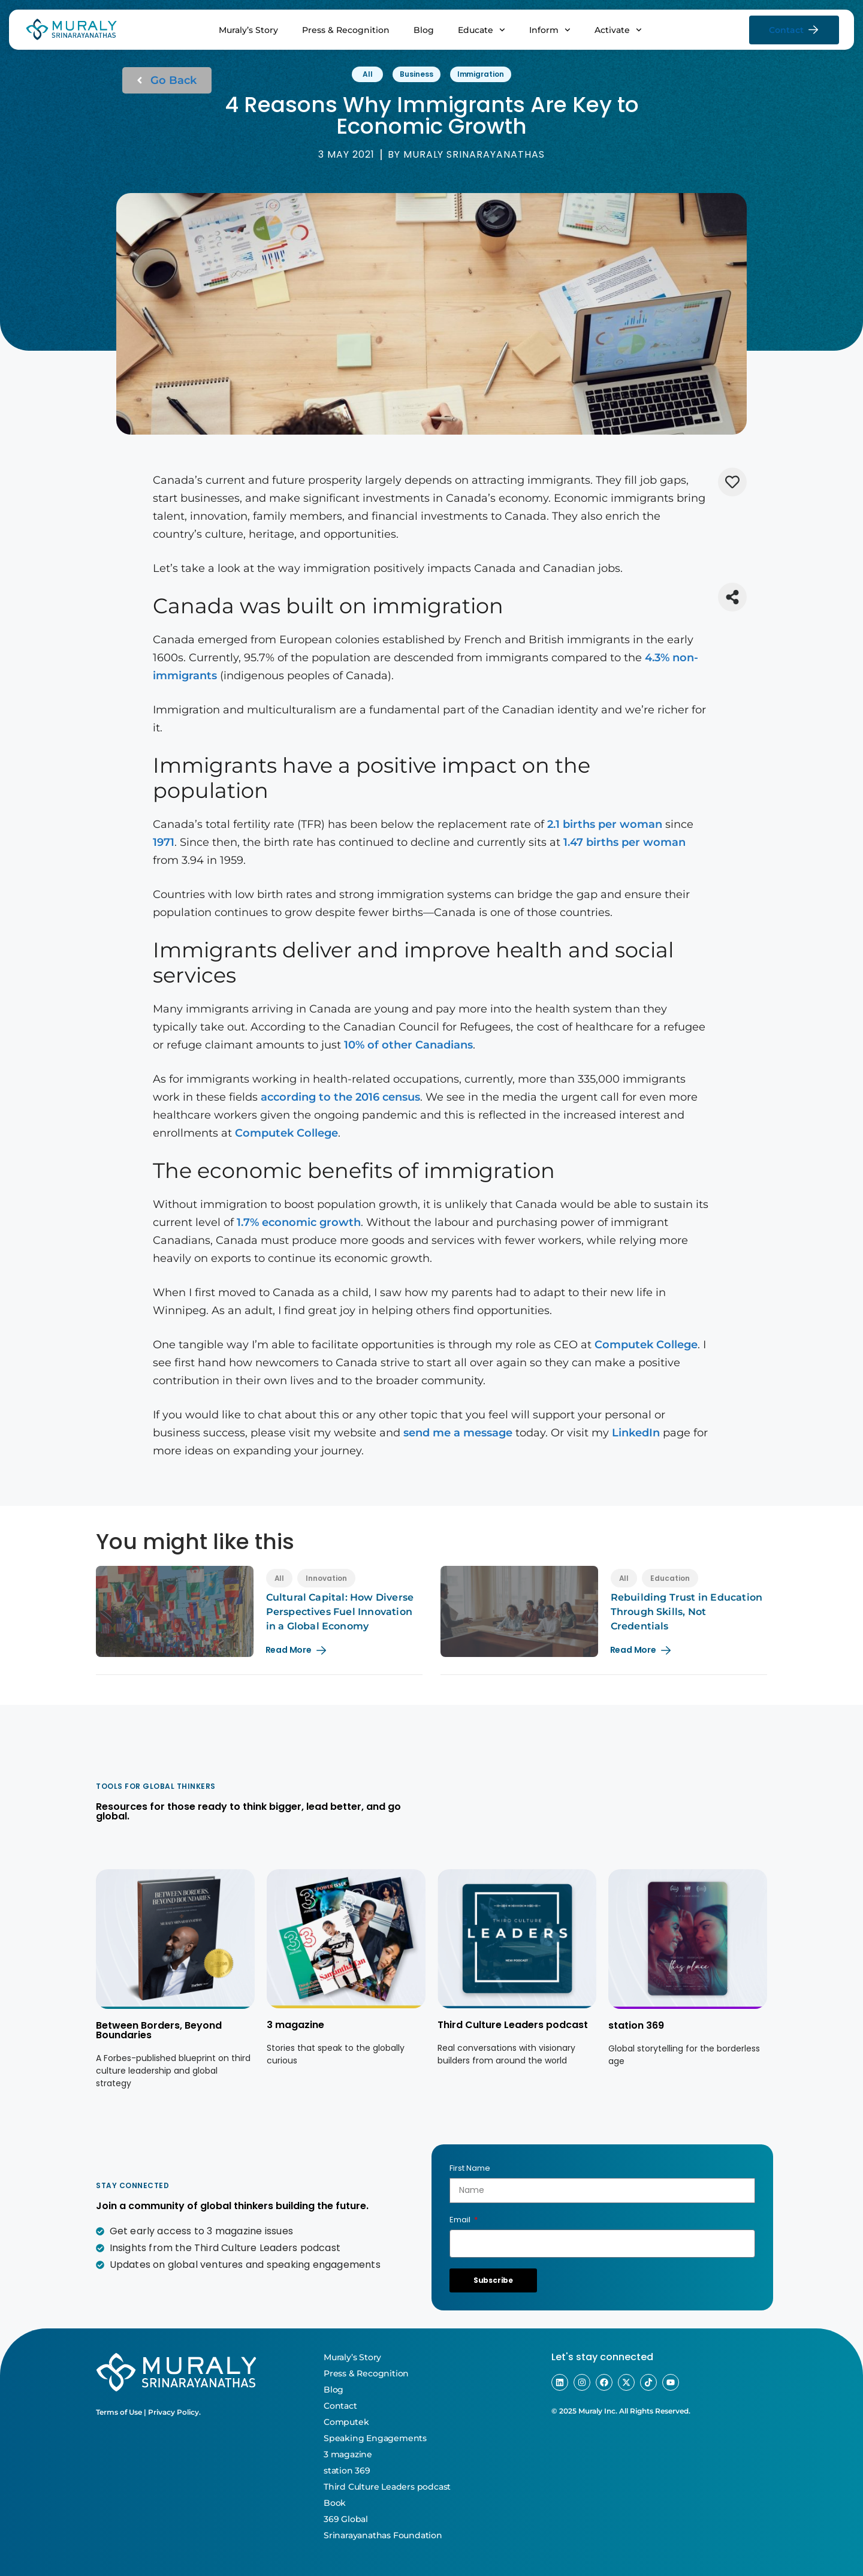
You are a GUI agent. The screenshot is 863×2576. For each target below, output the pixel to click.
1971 (163, 842)
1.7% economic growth (299, 1222)
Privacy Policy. (174, 2412)
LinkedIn (636, 1432)
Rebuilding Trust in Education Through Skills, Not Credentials (687, 1612)
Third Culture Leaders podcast (512, 2025)
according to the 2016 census (340, 1097)
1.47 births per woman (624, 842)
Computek (346, 2422)
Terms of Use (119, 2412)
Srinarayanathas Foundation (383, 2535)
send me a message (457, 1432)
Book (335, 2503)
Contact (340, 2406)
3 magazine (295, 2025)
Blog (424, 30)
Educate (481, 30)
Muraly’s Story (248, 30)
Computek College (286, 1133)
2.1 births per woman (604, 824)
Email (460, 2219)
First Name (469, 2168)
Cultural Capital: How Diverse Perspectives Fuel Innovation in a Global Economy (340, 1612)
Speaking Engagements (375, 2438)
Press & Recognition (346, 30)
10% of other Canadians (408, 1045)
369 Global (346, 2519)
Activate (618, 30)
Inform (550, 30)
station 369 (636, 2025)
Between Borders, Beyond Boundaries (159, 2030)
